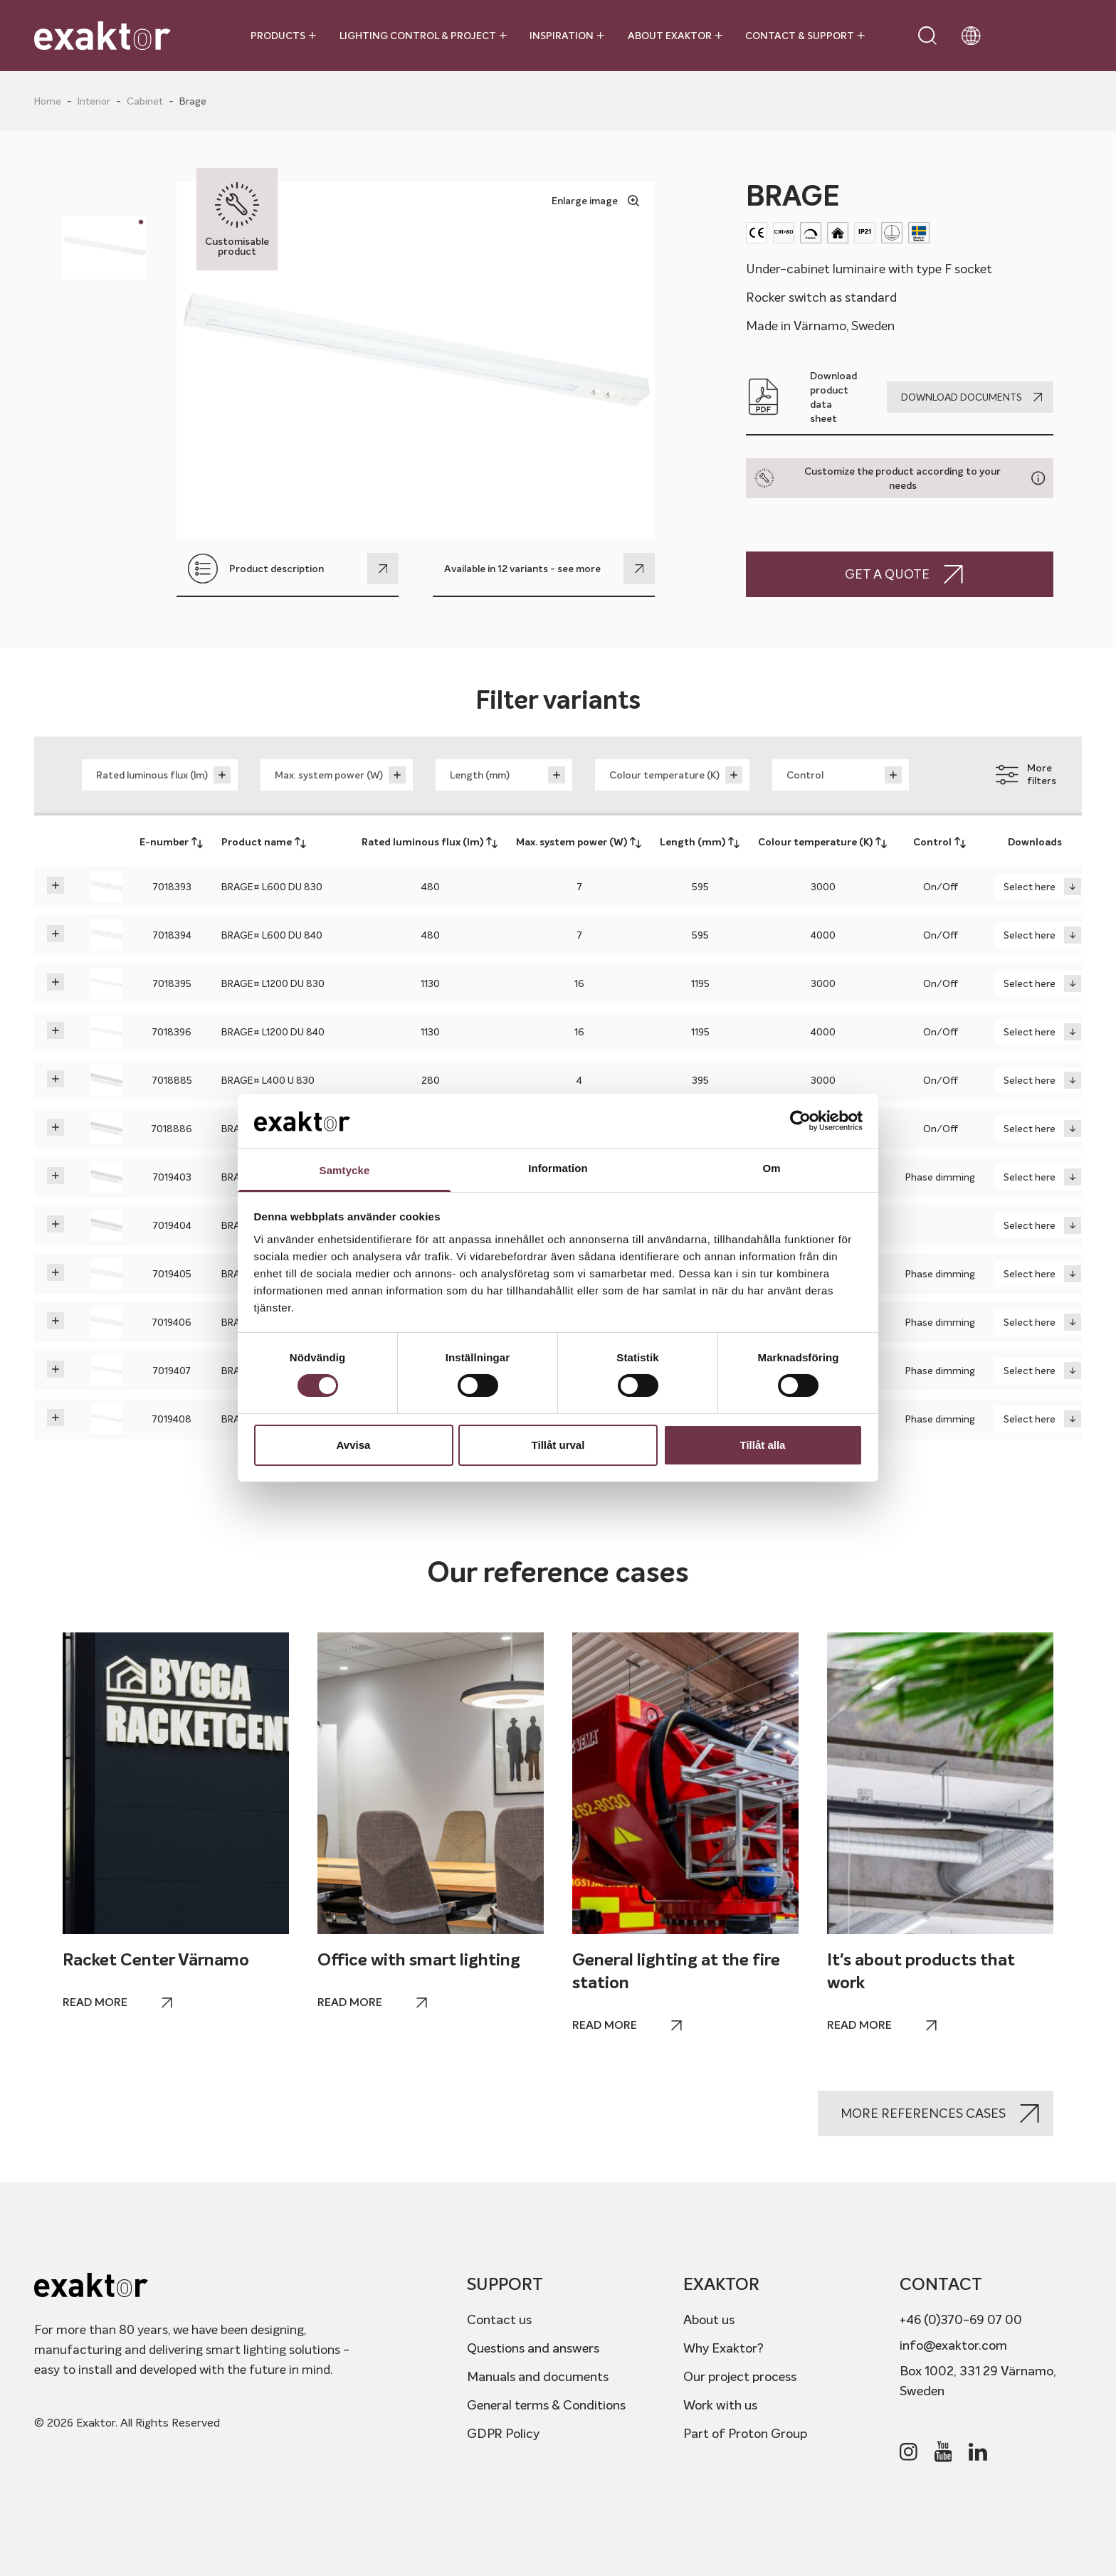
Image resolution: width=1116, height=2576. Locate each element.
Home (47, 101)
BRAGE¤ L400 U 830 (268, 1080)
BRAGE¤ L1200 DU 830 (273, 983)
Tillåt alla (763, 1445)
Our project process (739, 2376)
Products (283, 35)
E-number (172, 842)
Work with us (720, 2405)
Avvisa (354, 1445)
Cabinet (145, 101)
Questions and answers (533, 2348)
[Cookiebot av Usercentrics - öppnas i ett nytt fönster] (800, 1120)
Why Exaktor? (723, 2348)
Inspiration (567, 35)
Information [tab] (558, 1168)
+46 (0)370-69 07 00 (961, 2319)
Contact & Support (805, 35)
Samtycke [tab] (345, 1170)
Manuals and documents (538, 2376)
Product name (264, 842)
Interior (94, 101)
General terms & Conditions (546, 2405)
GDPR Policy (503, 2433)
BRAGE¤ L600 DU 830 (271, 886)
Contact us (499, 2319)
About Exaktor (675, 35)
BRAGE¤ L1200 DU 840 (273, 1031)
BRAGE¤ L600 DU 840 (271, 935)
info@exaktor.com (953, 2345)
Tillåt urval (558, 1445)
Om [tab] (771, 1168)
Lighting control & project (423, 35)
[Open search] (927, 36)
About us (709, 2319)
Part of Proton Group (745, 2433)
